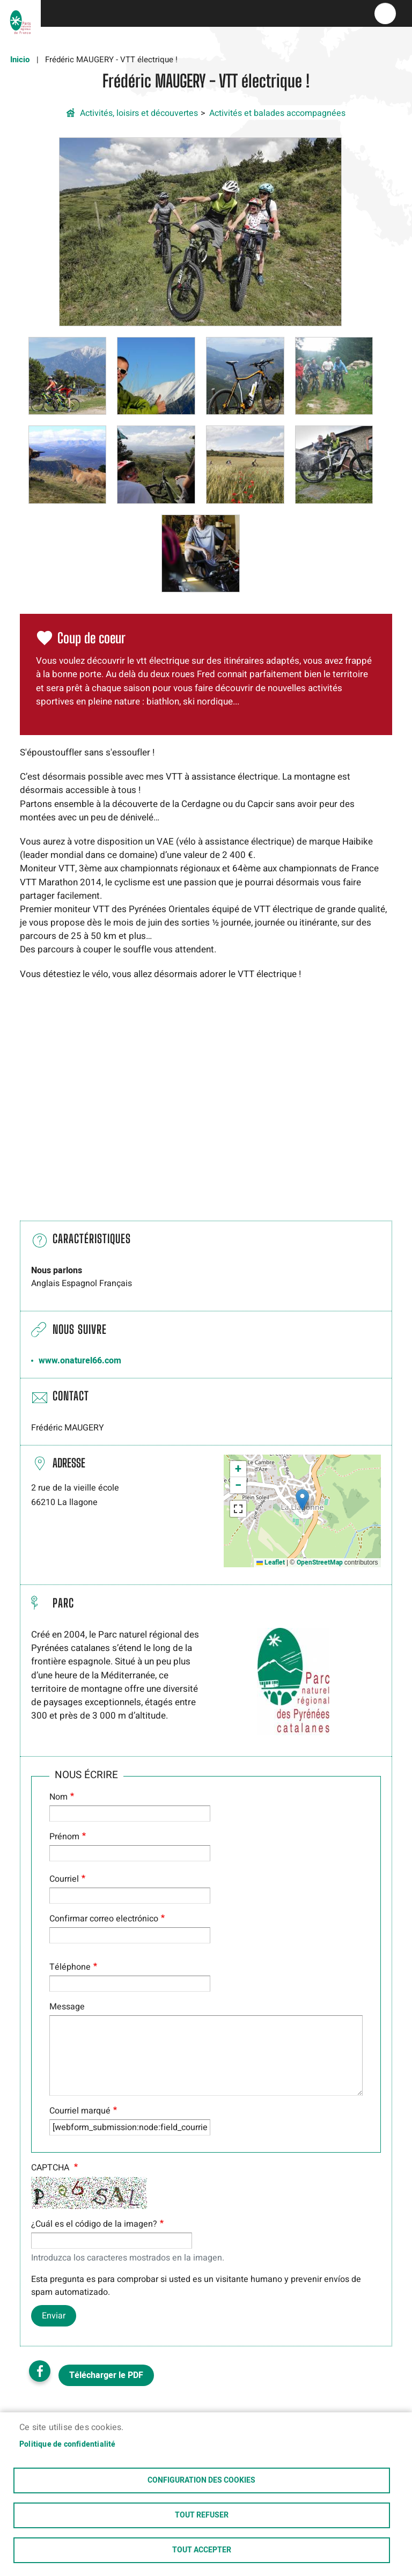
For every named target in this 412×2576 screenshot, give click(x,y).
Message (67, 2006)
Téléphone (70, 1967)
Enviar (53, 2315)
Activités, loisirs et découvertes (139, 113)
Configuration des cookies (201, 2480)
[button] (200, 231)
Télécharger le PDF (106, 2375)
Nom (58, 1796)
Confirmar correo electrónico (103, 1918)
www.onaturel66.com (80, 1360)
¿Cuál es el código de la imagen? (94, 2224)
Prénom (64, 1836)
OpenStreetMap (320, 1562)
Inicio (20, 59)
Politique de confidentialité (67, 2444)
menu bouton (385, 13)
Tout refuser (202, 2515)
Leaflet (270, 1562)
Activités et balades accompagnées (277, 113)
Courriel (64, 1879)
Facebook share (39, 2371)
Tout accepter (201, 2550)
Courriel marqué (80, 2110)
